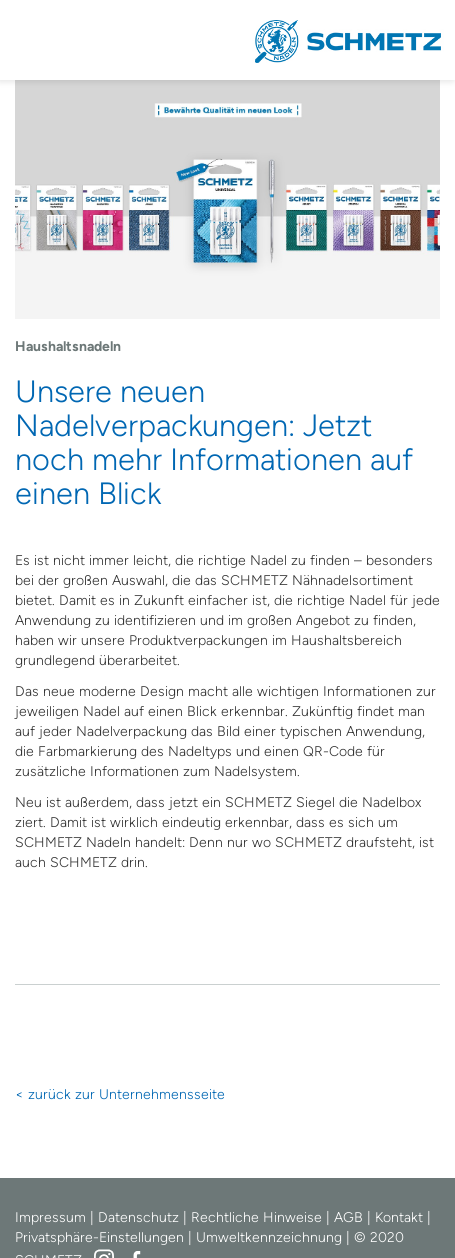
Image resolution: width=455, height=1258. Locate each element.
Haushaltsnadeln (68, 346)
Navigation (40, 40)
